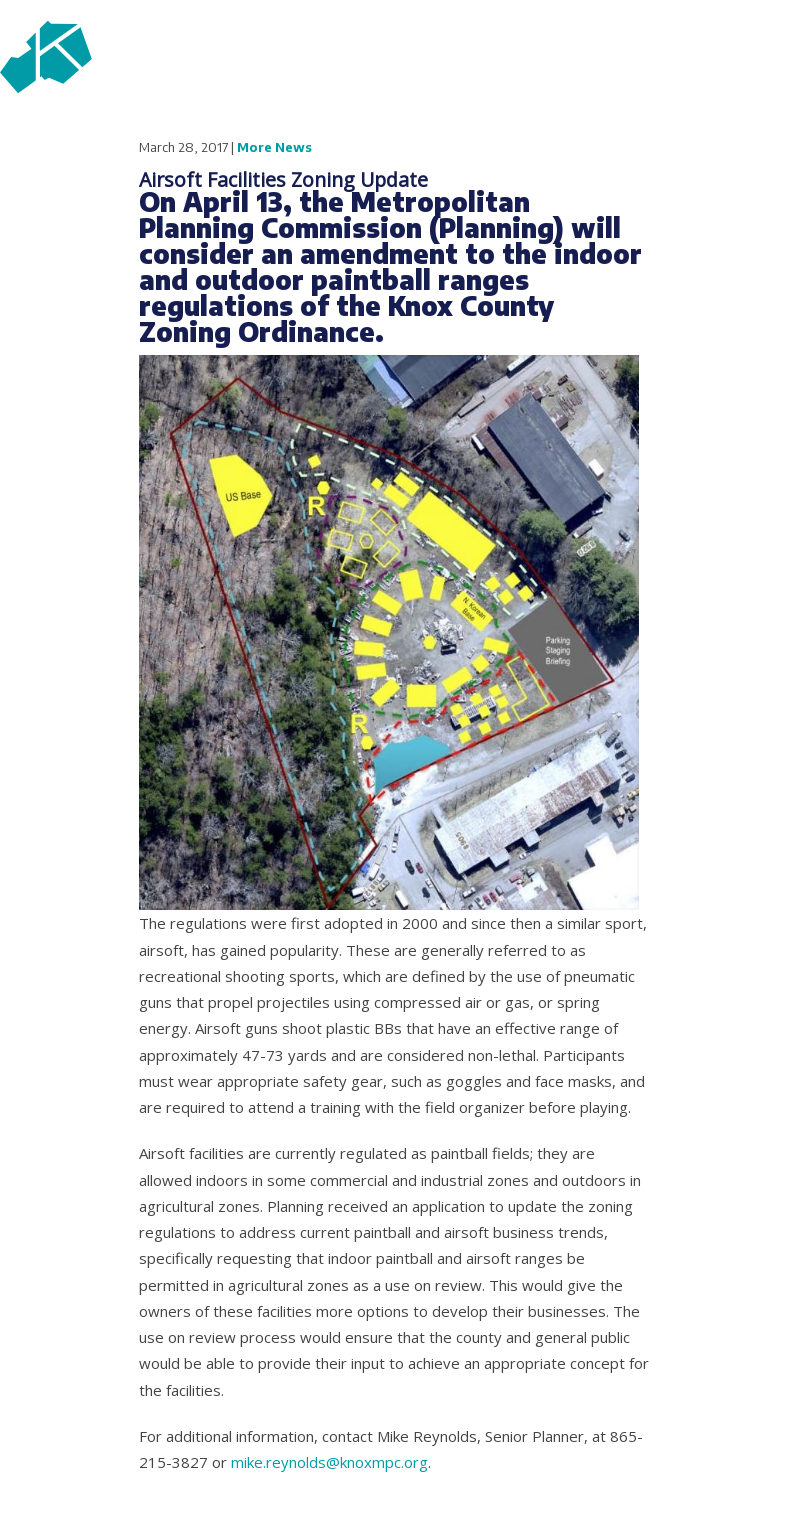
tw (662, 135)
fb (607, 135)
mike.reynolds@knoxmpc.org (329, 1462)
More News (274, 147)
